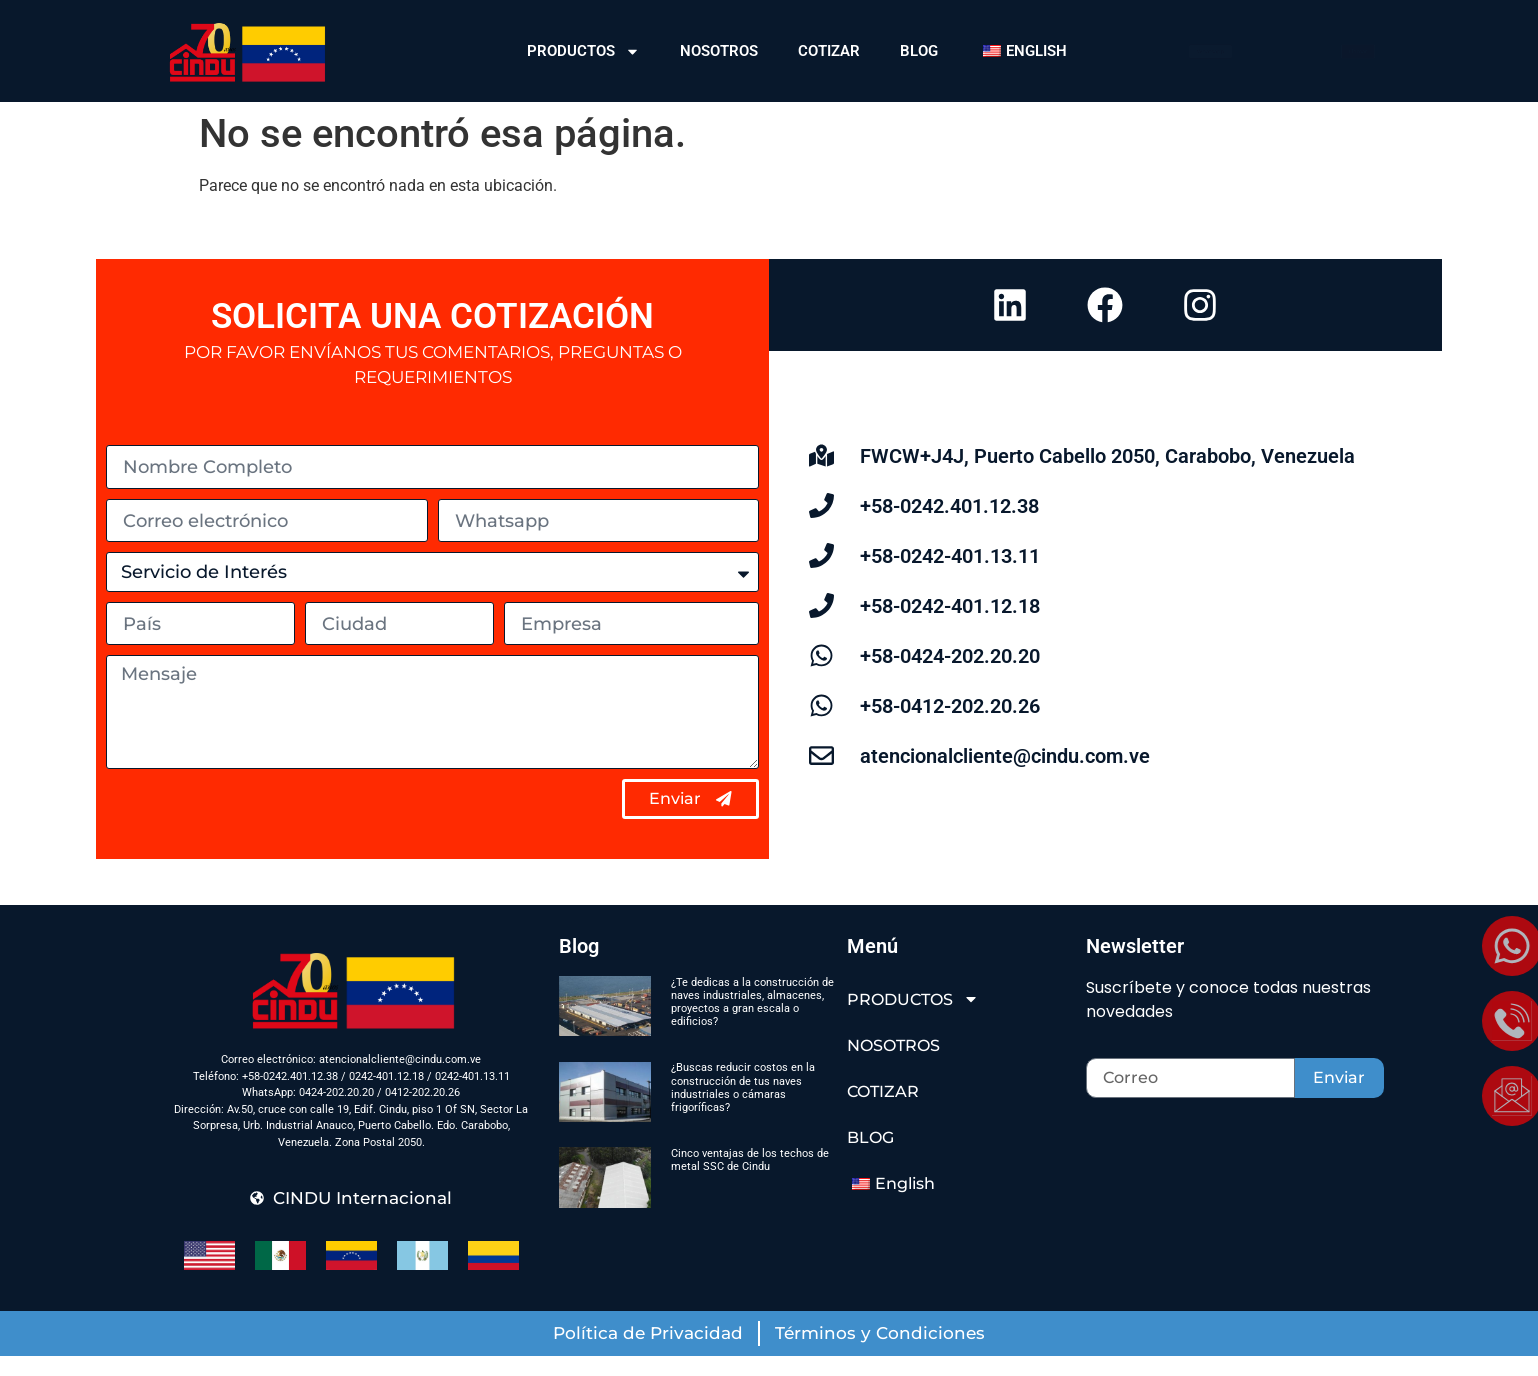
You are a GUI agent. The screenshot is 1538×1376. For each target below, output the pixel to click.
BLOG (919, 51)
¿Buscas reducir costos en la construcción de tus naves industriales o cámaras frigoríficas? (743, 1108)
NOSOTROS (719, 51)
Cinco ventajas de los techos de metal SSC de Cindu (750, 1180)
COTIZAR (829, 51)
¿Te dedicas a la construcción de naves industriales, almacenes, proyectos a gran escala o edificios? (752, 1022)
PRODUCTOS (583, 51)
